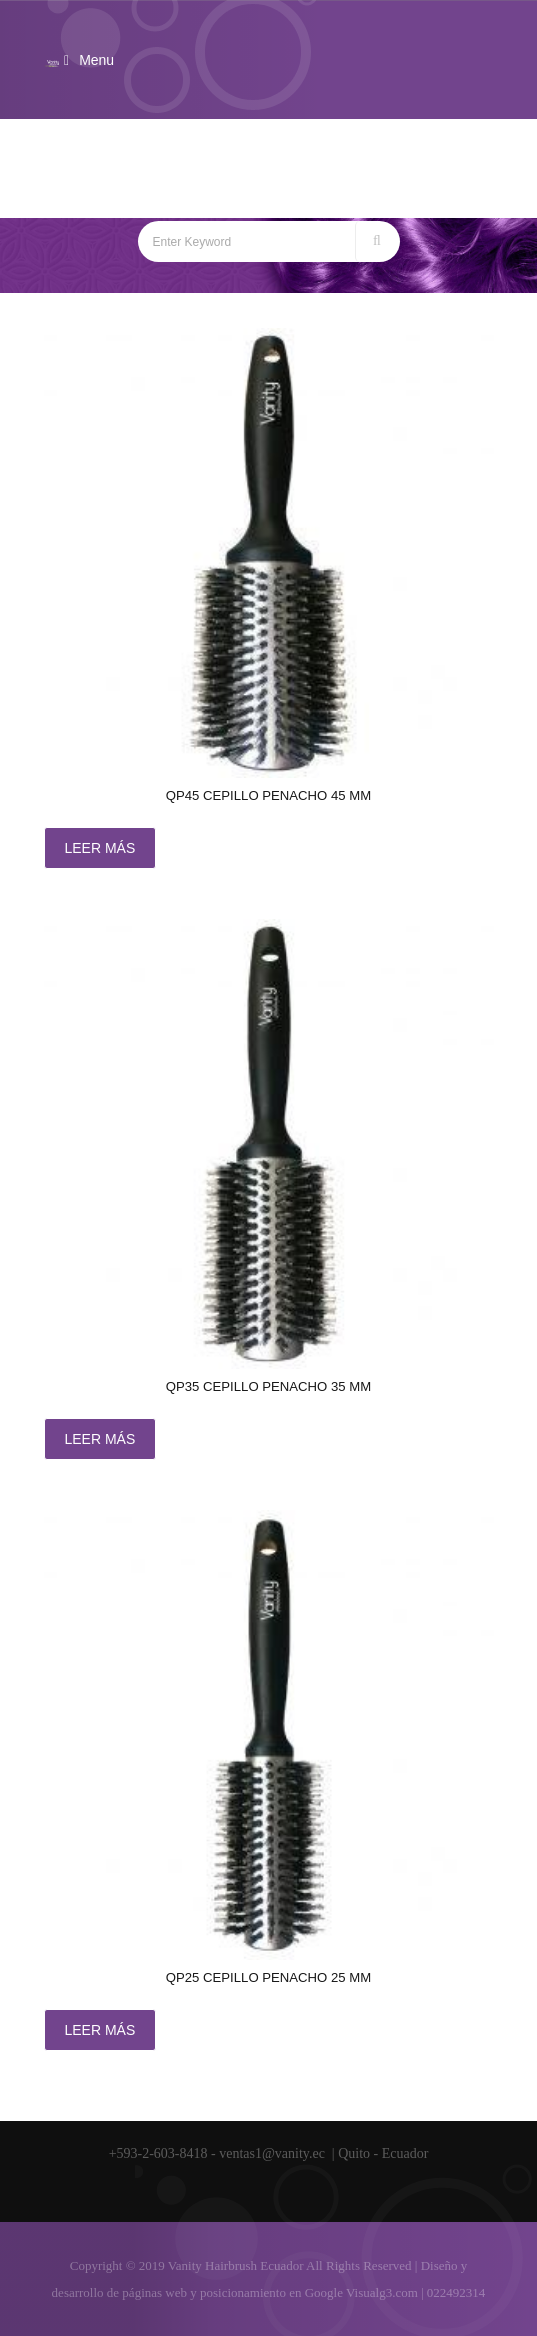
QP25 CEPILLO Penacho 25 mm (268, 1977)
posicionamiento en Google (271, 2292)
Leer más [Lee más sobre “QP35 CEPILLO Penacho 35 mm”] (100, 1439)
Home (202, 188)
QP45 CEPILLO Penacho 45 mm (268, 795)
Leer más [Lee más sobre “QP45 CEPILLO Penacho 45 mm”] (100, 848)
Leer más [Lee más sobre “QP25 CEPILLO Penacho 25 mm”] (100, 2030)
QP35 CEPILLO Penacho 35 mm (268, 1386)
